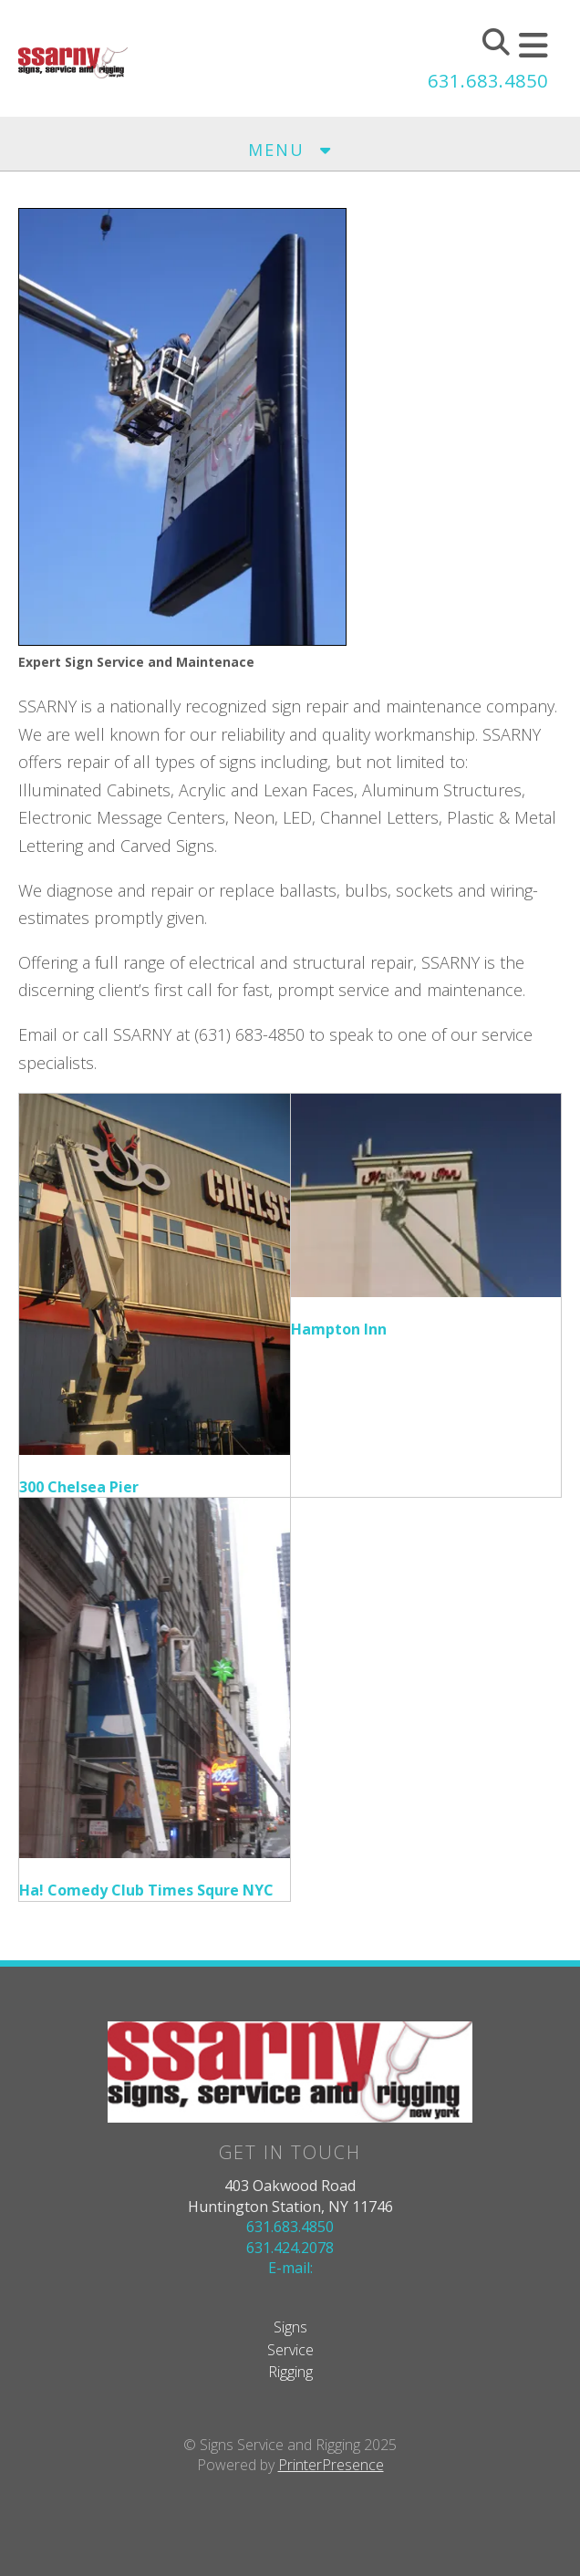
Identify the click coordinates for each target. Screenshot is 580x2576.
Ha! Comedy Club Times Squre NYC (146, 1890)
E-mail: (290, 2268)
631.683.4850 (488, 80)
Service (290, 2350)
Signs (290, 2327)
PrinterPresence (331, 2465)
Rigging (290, 2372)
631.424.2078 (290, 2248)
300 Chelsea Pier (79, 1487)
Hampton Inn (339, 1329)
